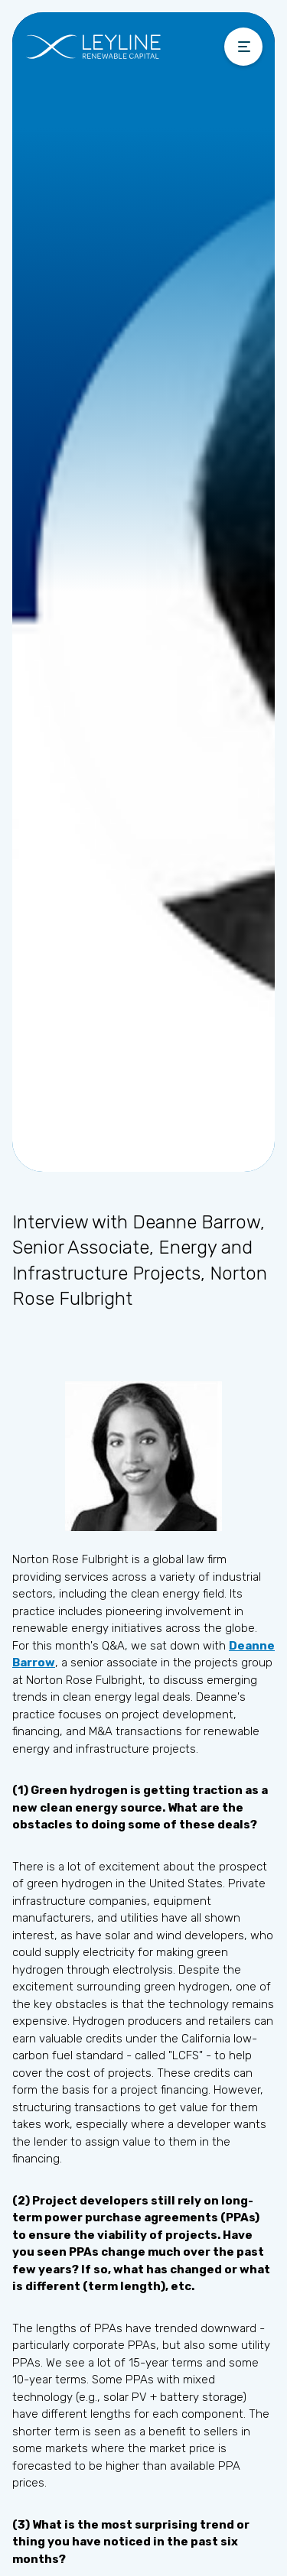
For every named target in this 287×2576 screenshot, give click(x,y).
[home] (121, 46)
